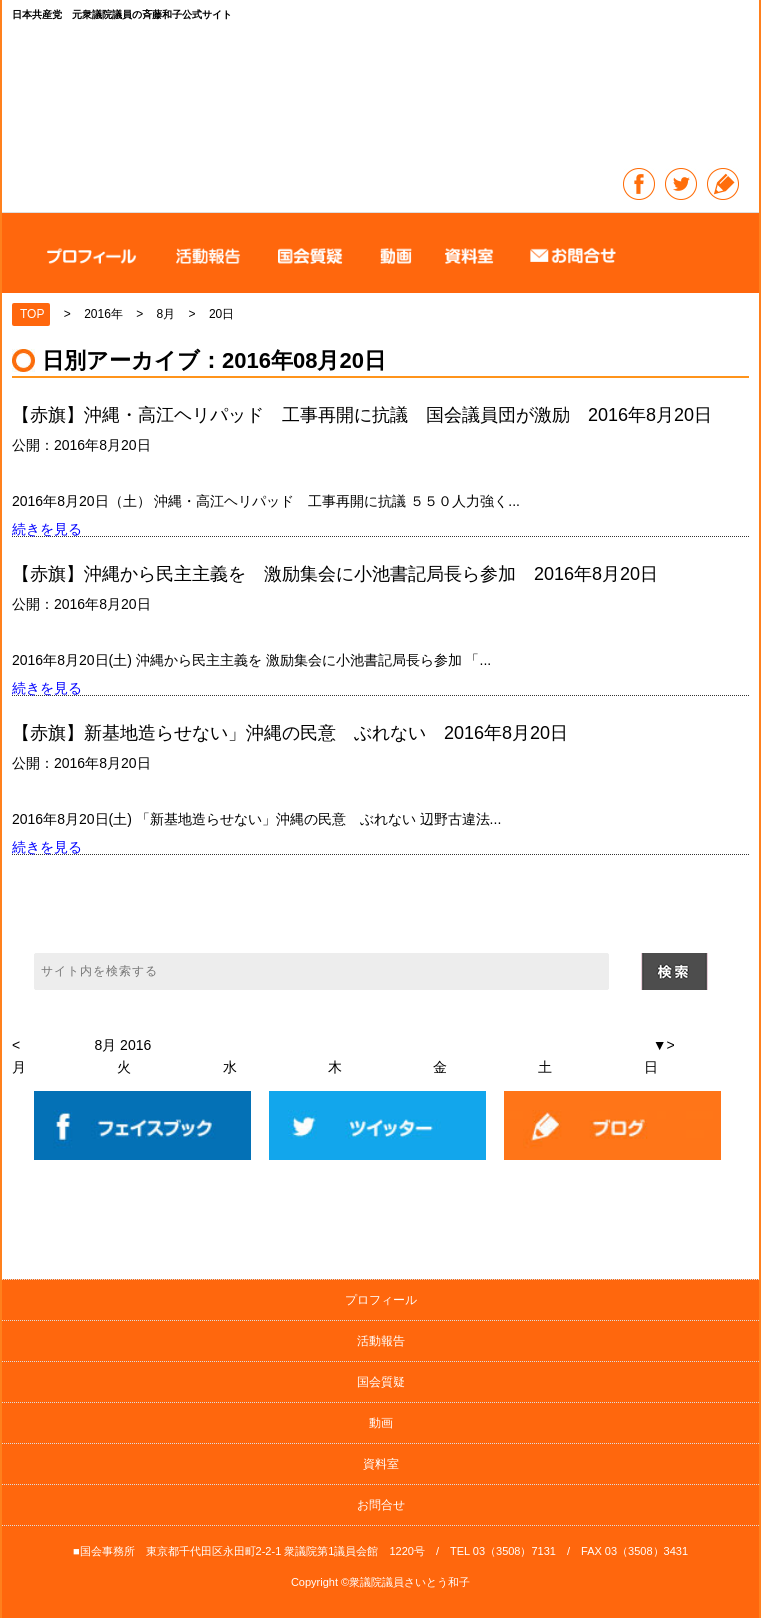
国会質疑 (381, 1382)
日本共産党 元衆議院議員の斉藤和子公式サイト (381, 97)
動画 (381, 1423)
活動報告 (381, 1341)
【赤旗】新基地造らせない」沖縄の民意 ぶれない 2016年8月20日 (290, 733)
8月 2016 (122, 1045)
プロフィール (381, 1300)
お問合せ (381, 1505)
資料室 (381, 1464)
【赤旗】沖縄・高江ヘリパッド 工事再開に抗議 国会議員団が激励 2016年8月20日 (362, 415)
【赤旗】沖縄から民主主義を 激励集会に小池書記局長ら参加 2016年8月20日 (335, 574)
